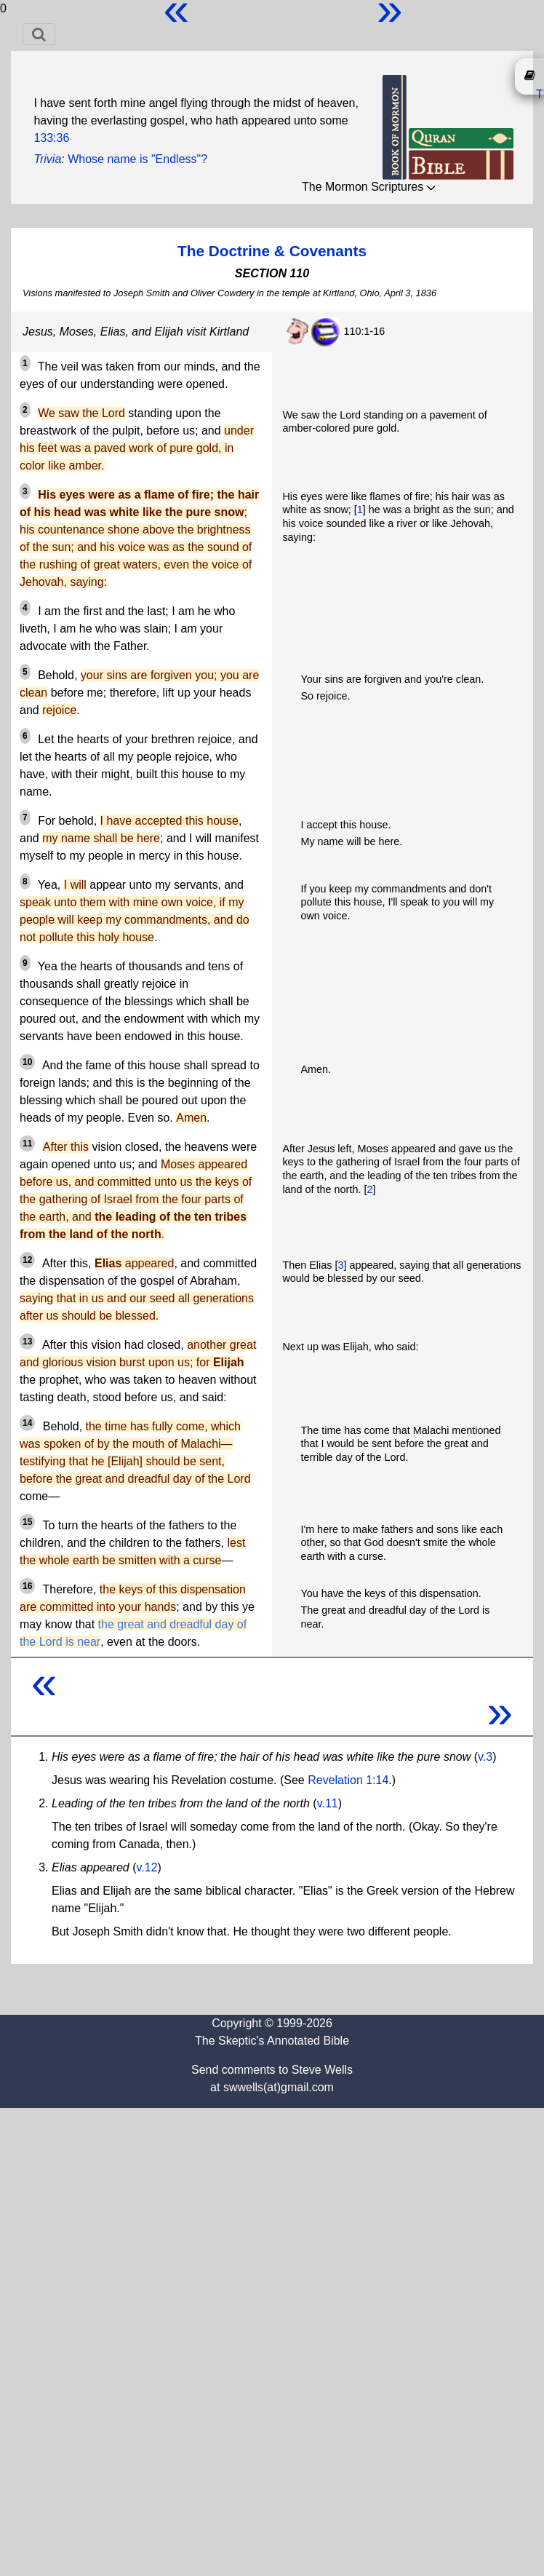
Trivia (47, 159)
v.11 (327, 1803)
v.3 (485, 1757)
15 (27, 1522)
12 (27, 1260)
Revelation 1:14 (348, 1780)
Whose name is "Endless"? (137, 159)
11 (27, 1143)
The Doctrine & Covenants (272, 250)
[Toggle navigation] (39, 34)
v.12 (147, 1867)
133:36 (51, 138)
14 (27, 1423)
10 (27, 1062)
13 (27, 1341)
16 (27, 1586)
